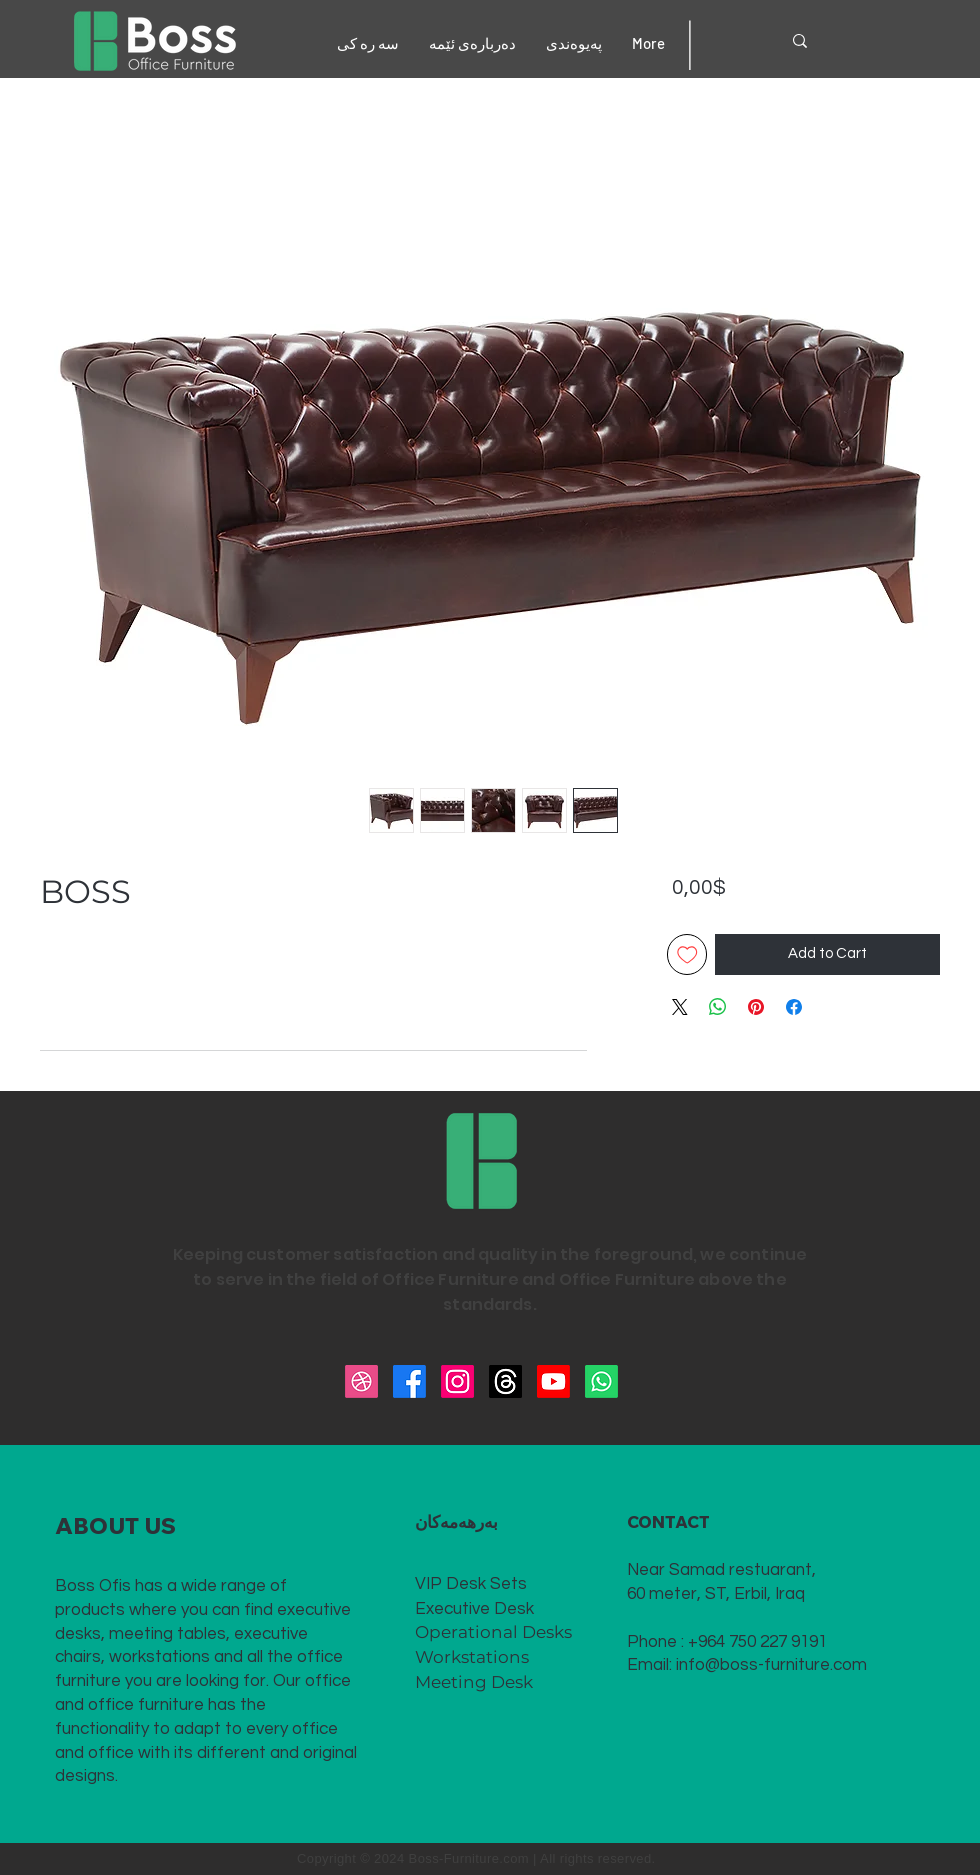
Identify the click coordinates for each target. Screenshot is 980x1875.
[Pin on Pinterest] (756, 1007)
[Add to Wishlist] (687, 954)
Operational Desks (493, 1632)
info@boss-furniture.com (771, 1665)
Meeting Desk (474, 1682)
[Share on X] (680, 1007)
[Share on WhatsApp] (718, 1007)
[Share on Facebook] (794, 1007)
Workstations (472, 1657)
